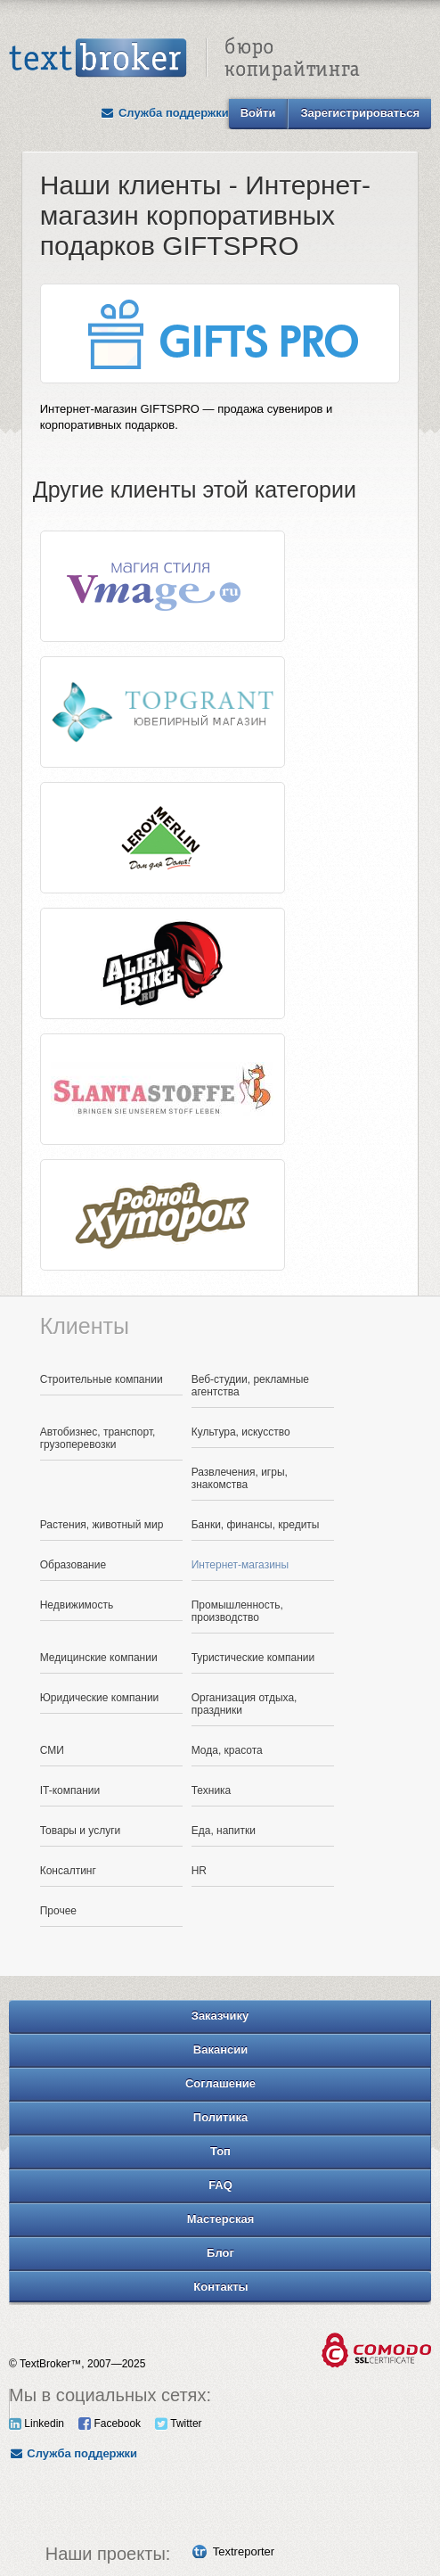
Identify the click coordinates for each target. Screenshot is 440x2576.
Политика (220, 2117)
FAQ (220, 2185)
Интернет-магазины (240, 1565)
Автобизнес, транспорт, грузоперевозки (98, 1438)
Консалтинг (68, 1870)
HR (199, 1870)
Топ (220, 2151)
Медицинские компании (99, 1657)
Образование (73, 1565)
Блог (220, 2252)
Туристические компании (253, 1657)
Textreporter (243, 2551)
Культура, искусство (240, 1432)
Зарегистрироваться (360, 112)
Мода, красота (227, 1750)
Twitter (178, 2423)
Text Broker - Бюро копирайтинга (184, 59)
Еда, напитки (223, 1830)
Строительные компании (101, 1379)
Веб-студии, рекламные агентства (250, 1385)
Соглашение (220, 2083)
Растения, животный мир (102, 1524)
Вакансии (220, 2049)
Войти (258, 112)
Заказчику (220, 2015)
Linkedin (36, 2423)
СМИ (52, 1750)
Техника (211, 1790)
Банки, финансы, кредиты (255, 1524)
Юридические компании (99, 1697)
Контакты (220, 2286)
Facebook (109, 2423)
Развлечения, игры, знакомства (239, 1478)
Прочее (58, 1911)
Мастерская (221, 2219)
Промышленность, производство (237, 1611)
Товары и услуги (80, 1830)
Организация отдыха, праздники (244, 1703)
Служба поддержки (165, 112)
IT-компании (70, 1790)
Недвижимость (77, 1605)
